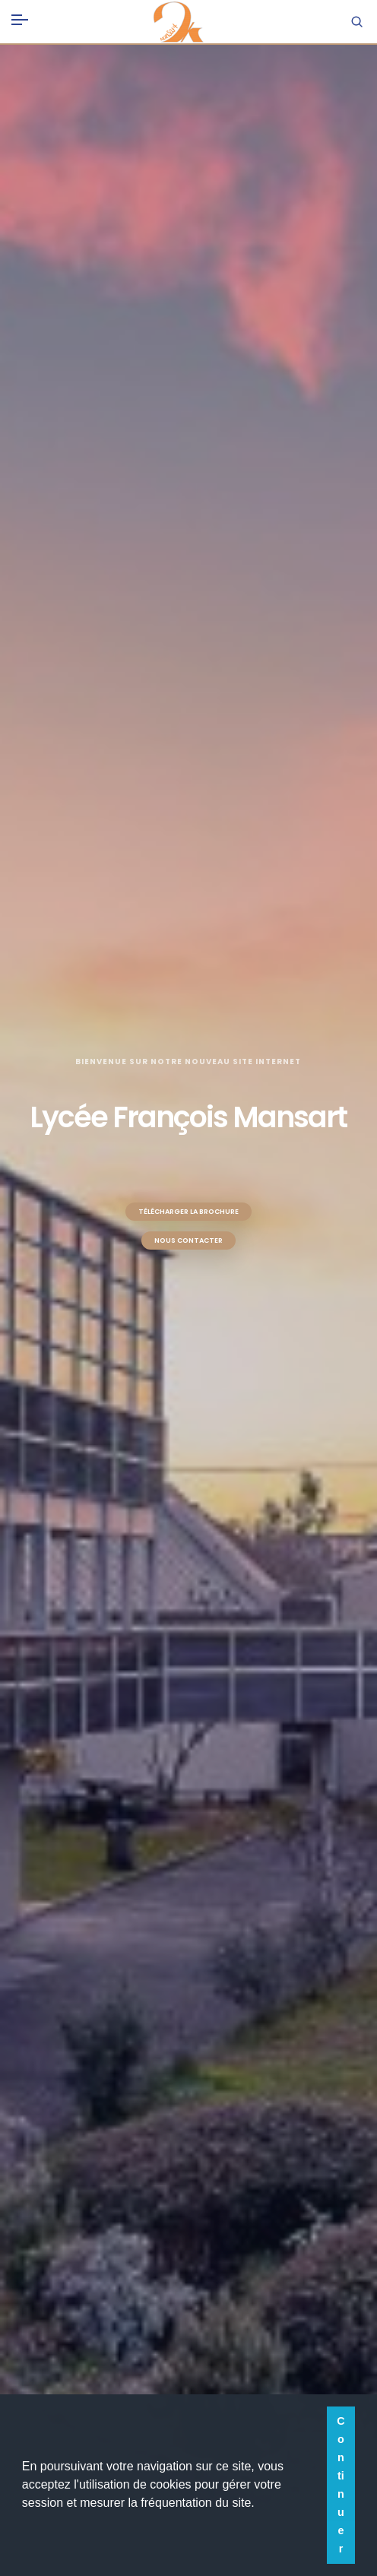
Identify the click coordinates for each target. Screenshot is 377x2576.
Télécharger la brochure (188, 1211)
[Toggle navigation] (19, 16)
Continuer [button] (340, 2485)
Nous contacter (188, 1240)
